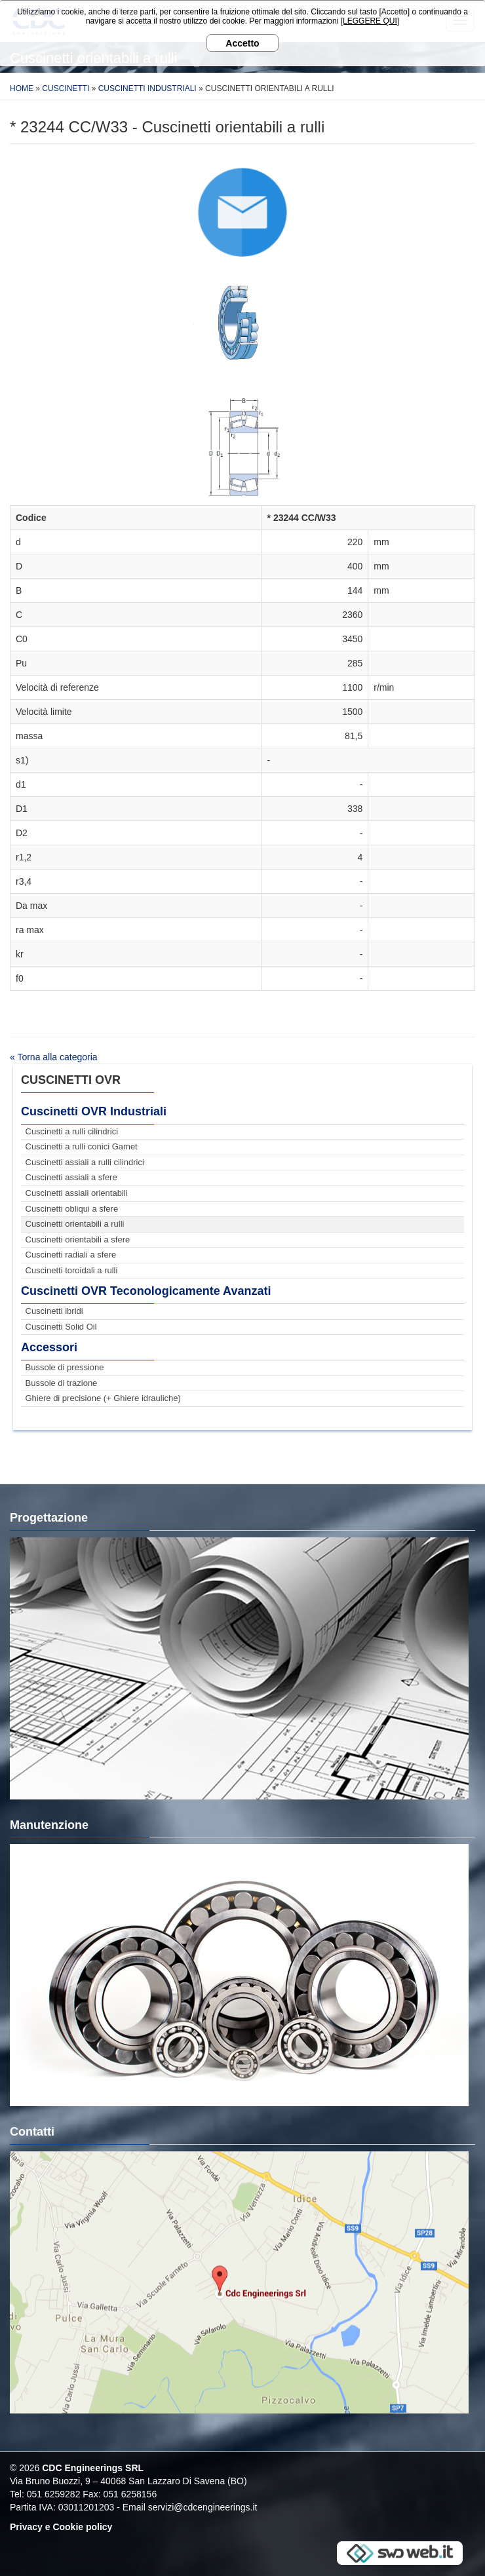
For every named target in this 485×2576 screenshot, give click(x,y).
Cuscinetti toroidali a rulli (72, 1270)
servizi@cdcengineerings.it (203, 2507)
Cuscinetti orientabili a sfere (78, 1239)
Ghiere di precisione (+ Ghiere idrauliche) (103, 1398)
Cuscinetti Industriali (147, 88)
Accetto (242, 43)
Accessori (49, 1347)
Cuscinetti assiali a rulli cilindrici (85, 1162)
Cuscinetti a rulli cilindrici (72, 1131)
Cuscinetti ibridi (54, 1311)
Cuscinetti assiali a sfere (71, 1177)
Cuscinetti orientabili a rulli (75, 1224)
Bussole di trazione (62, 1383)
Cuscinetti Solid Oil (61, 1327)
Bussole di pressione (65, 1367)
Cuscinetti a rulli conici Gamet (82, 1146)
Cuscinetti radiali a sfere (71, 1254)
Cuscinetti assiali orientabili (77, 1193)
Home (21, 88)
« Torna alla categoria (54, 1057)
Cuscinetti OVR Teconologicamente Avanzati (146, 1291)
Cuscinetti (65, 88)
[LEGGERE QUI (369, 21)
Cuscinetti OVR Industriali (93, 1111)
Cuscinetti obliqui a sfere (72, 1209)
